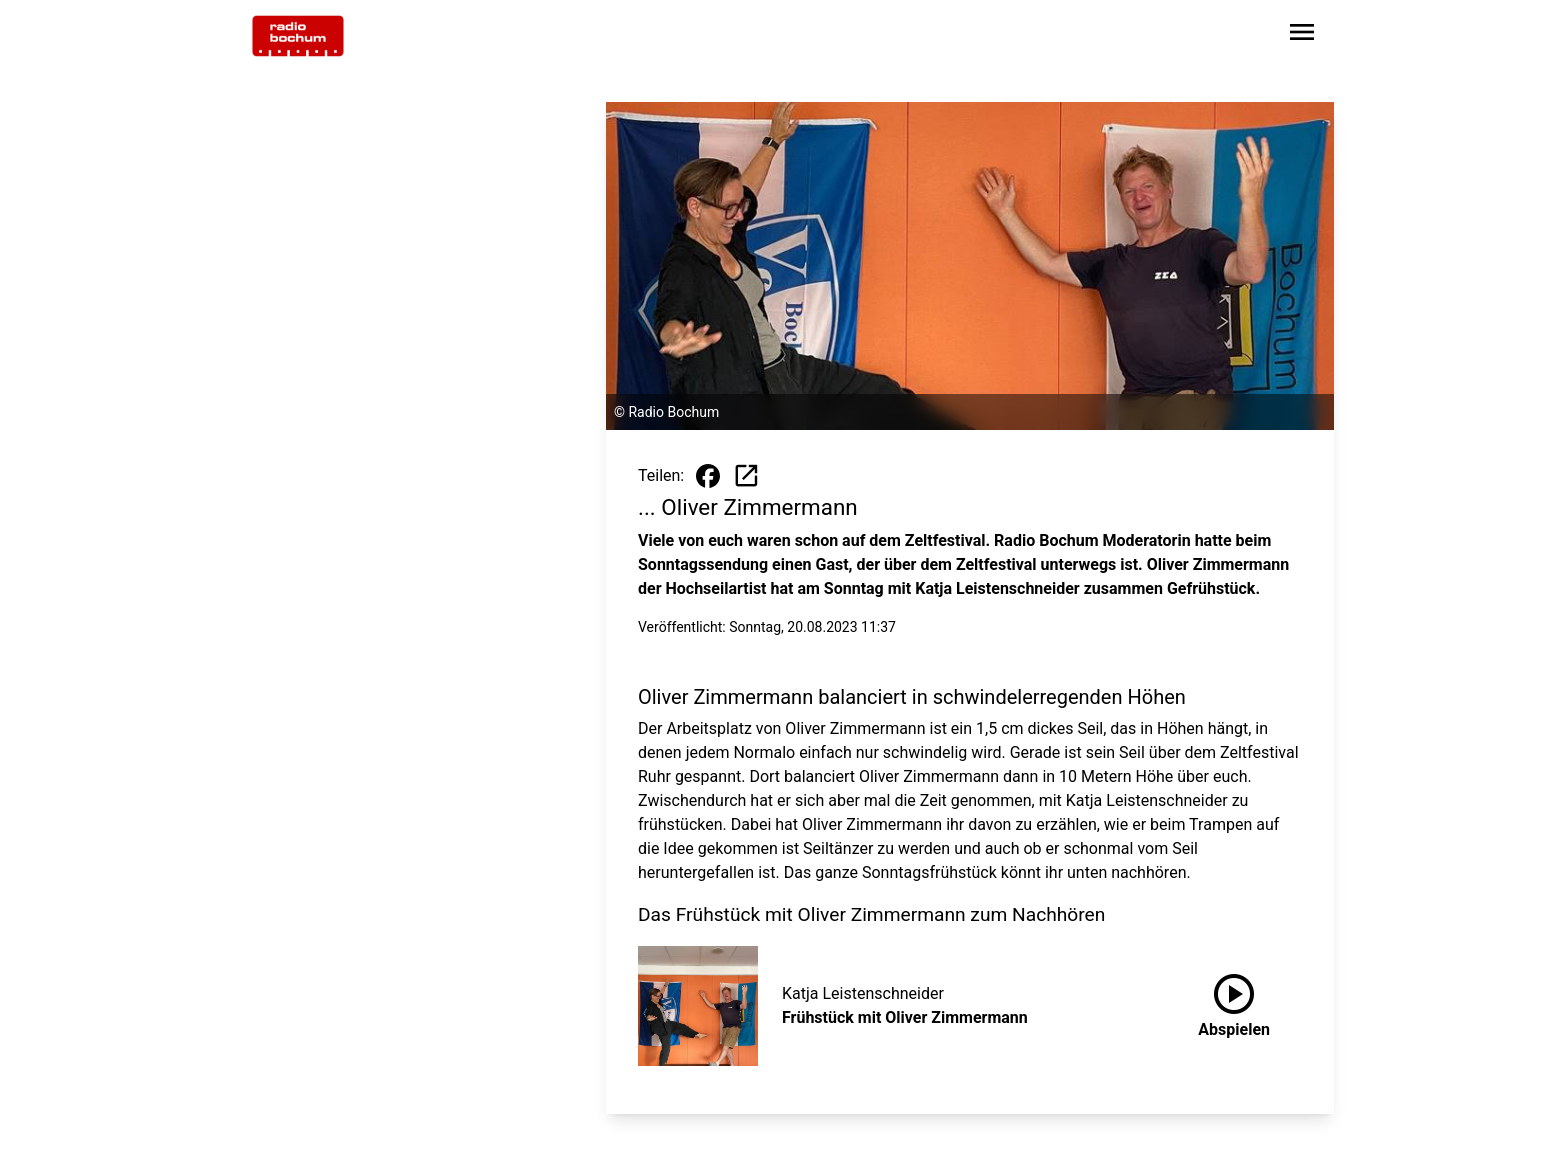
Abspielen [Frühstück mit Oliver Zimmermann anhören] (1234, 1002)
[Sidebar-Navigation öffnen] (1302, 35)
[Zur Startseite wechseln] (298, 36)
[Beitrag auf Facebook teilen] (708, 476)
